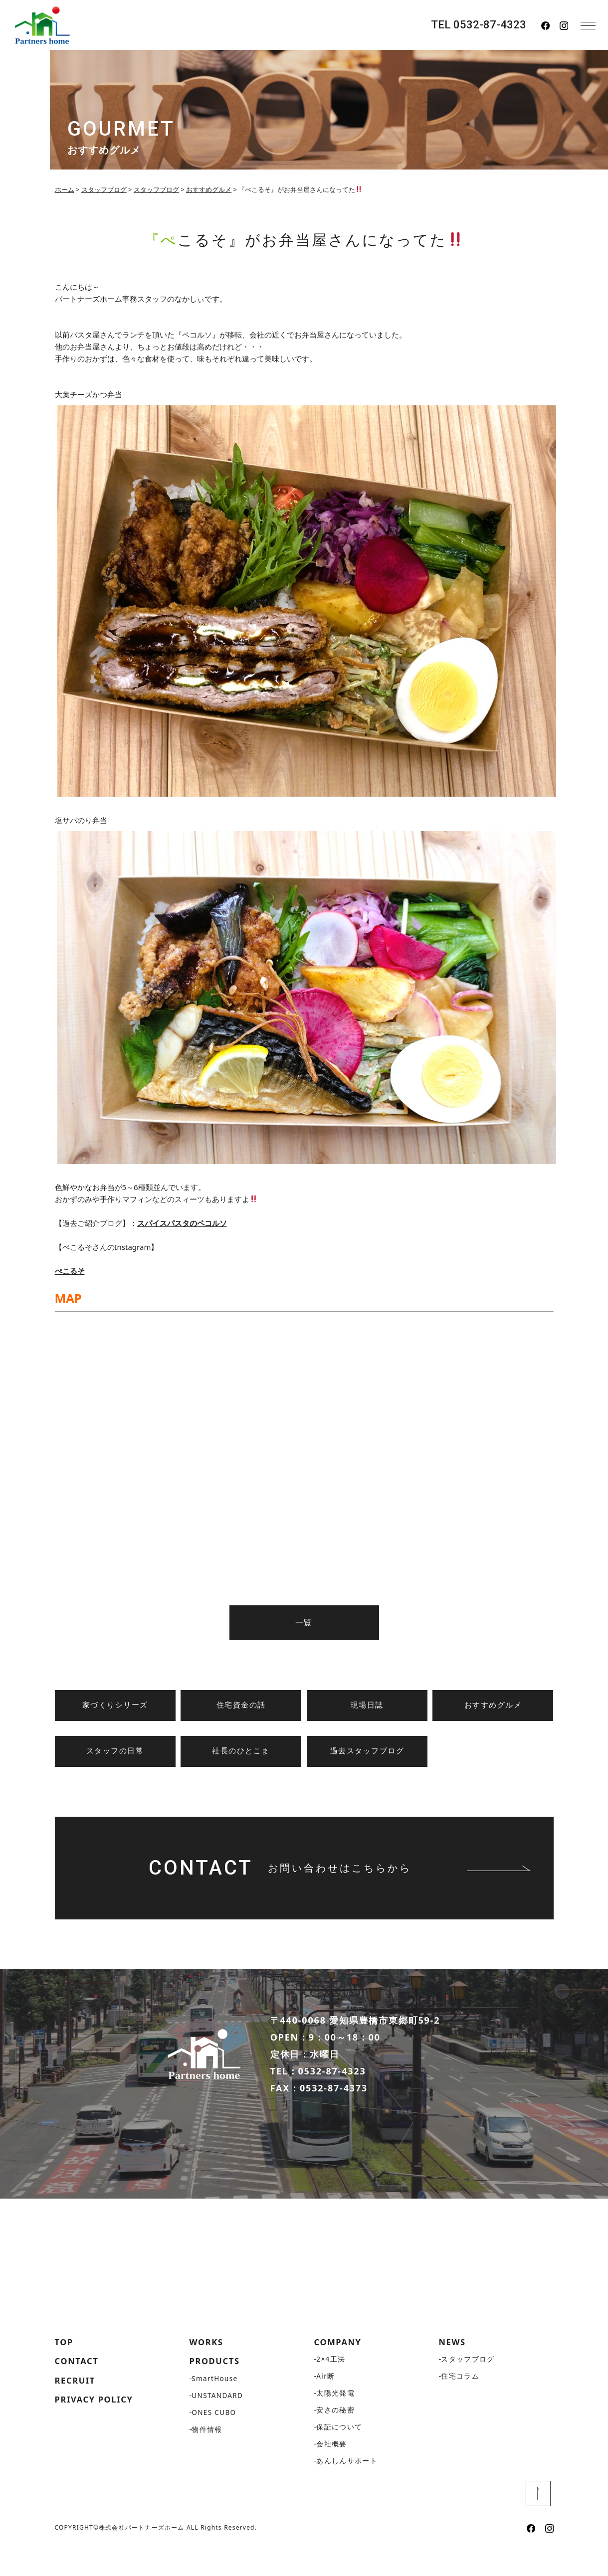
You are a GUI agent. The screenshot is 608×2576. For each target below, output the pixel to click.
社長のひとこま (241, 1750)
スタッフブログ (468, 2387)
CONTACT (79, 2389)
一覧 (304, 1622)
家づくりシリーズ (115, 1705)
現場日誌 (367, 1705)
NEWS (453, 2369)
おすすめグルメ (493, 1705)
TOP (65, 2369)
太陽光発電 (335, 2420)
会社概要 (331, 2471)
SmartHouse (215, 2406)
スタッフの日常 (115, 1750)
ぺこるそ (70, 1271)
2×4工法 (331, 2387)
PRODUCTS (217, 2389)
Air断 (325, 2403)
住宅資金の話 (241, 1705)
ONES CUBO (214, 2440)
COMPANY (340, 2369)
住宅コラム (460, 2403)
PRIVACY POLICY (97, 2429)
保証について (339, 2454)
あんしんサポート (347, 2488)
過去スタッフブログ (367, 1750)
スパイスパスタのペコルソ (182, 1223)
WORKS (208, 2369)
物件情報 (207, 2457)
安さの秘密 (335, 2437)
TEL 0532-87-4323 (478, 24)
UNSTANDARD (218, 2423)
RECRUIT (77, 2409)
